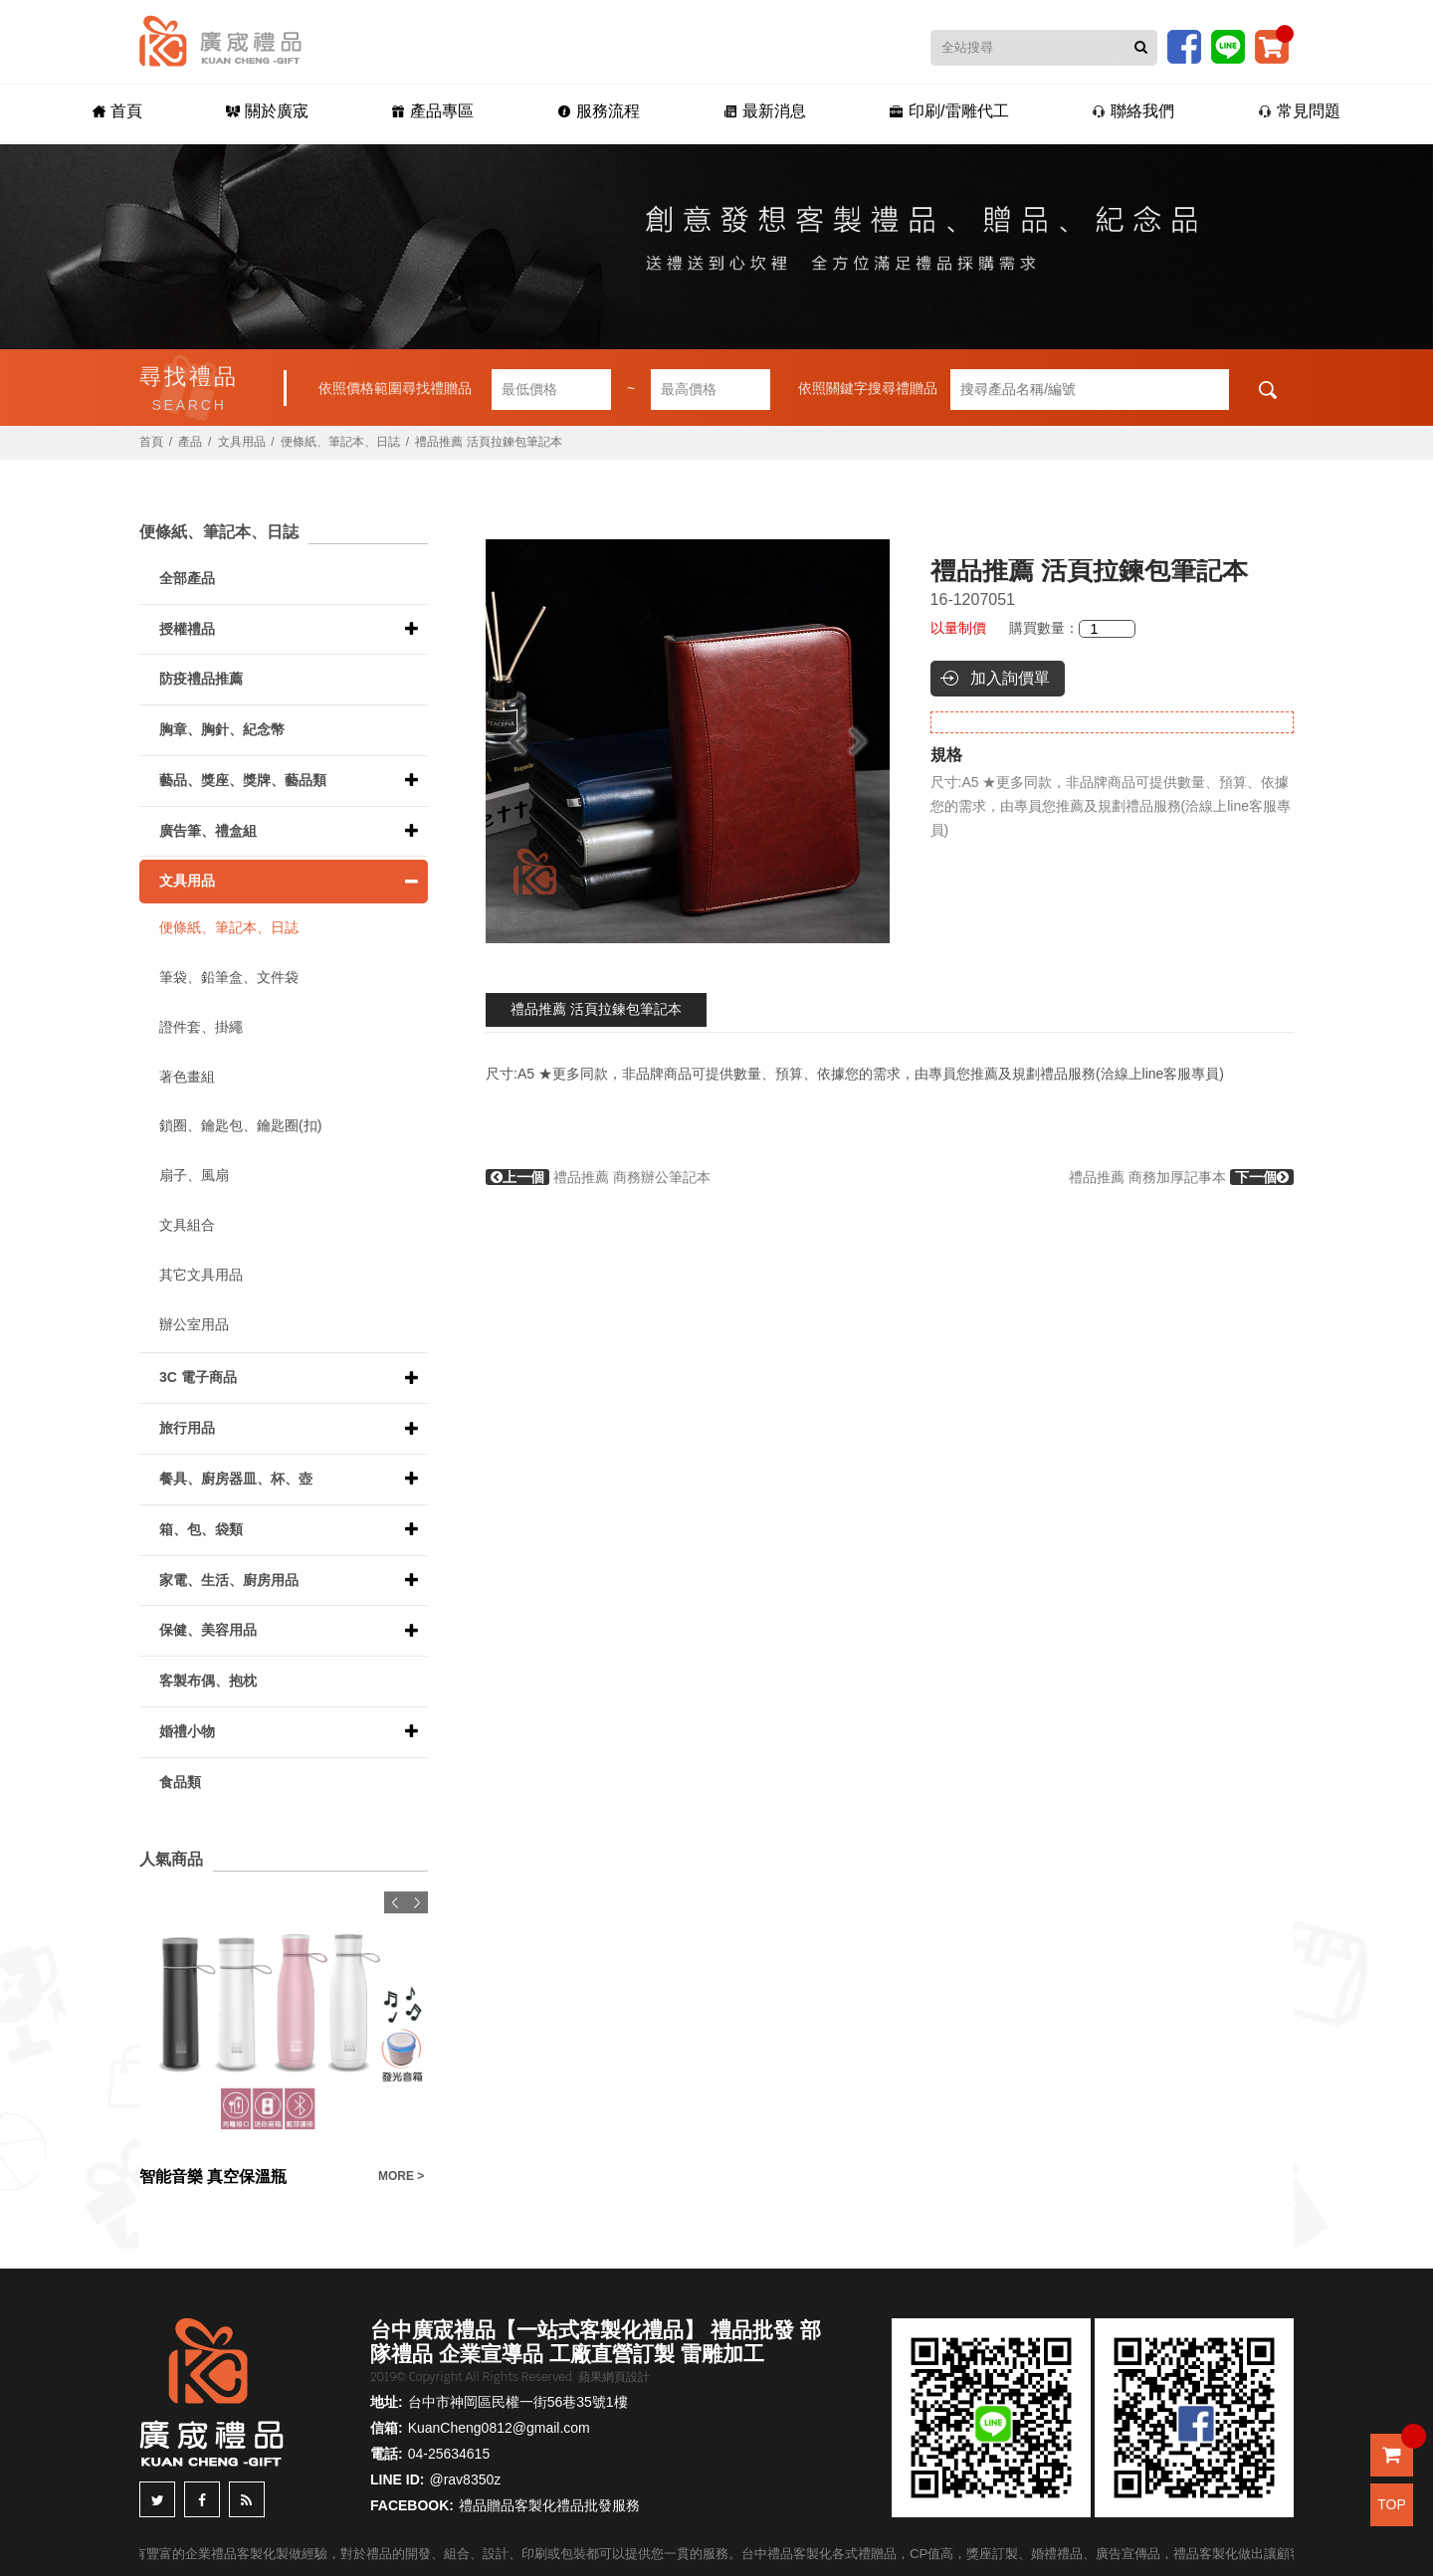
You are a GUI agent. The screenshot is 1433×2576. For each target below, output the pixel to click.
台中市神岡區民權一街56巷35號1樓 (518, 2402)
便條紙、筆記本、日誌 (340, 442)
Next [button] (867, 741)
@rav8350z (465, 2479)
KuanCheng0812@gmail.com (499, 2428)
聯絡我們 (1133, 110)
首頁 (117, 110)
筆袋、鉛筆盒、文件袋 (229, 977)
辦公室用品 (194, 1324)
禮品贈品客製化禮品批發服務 (549, 2505)
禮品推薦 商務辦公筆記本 (598, 1177)
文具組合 (187, 1225)
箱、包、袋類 (201, 1529)
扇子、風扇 (194, 1175)
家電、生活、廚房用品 (229, 1580)
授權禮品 (187, 629)
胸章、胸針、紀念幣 (222, 729)
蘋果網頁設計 (614, 2377)
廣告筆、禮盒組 (208, 831)
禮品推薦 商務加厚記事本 (1181, 1177)
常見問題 (1299, 110)
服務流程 (598, 110)
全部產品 (187, 578)
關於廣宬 (267, 110)
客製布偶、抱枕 (208, 1680)
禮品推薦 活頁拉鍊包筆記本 (596, 1009)
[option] (688, 741)
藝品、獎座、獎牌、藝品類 (242, 780)
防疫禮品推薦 (201, 679)
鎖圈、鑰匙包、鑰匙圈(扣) (240, 1125)
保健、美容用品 (208, 1630)
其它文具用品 (201, 1275)
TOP (1391, 2504)
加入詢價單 (1010, 678)
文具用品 (242, 442)
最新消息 (764, 110)
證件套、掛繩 (201, 1027)
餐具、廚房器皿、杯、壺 (235, 1478)
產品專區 (432, 110)
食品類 (180, 1782)
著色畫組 (187, 1077)
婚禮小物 (187, 1731)
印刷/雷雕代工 (949, 110)
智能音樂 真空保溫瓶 (213, 2176)
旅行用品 (187, 1428)
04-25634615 (449, 2454)
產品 (190, 442)
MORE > (401, 2176)
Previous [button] (508, 741)
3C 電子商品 (198, 1377)
